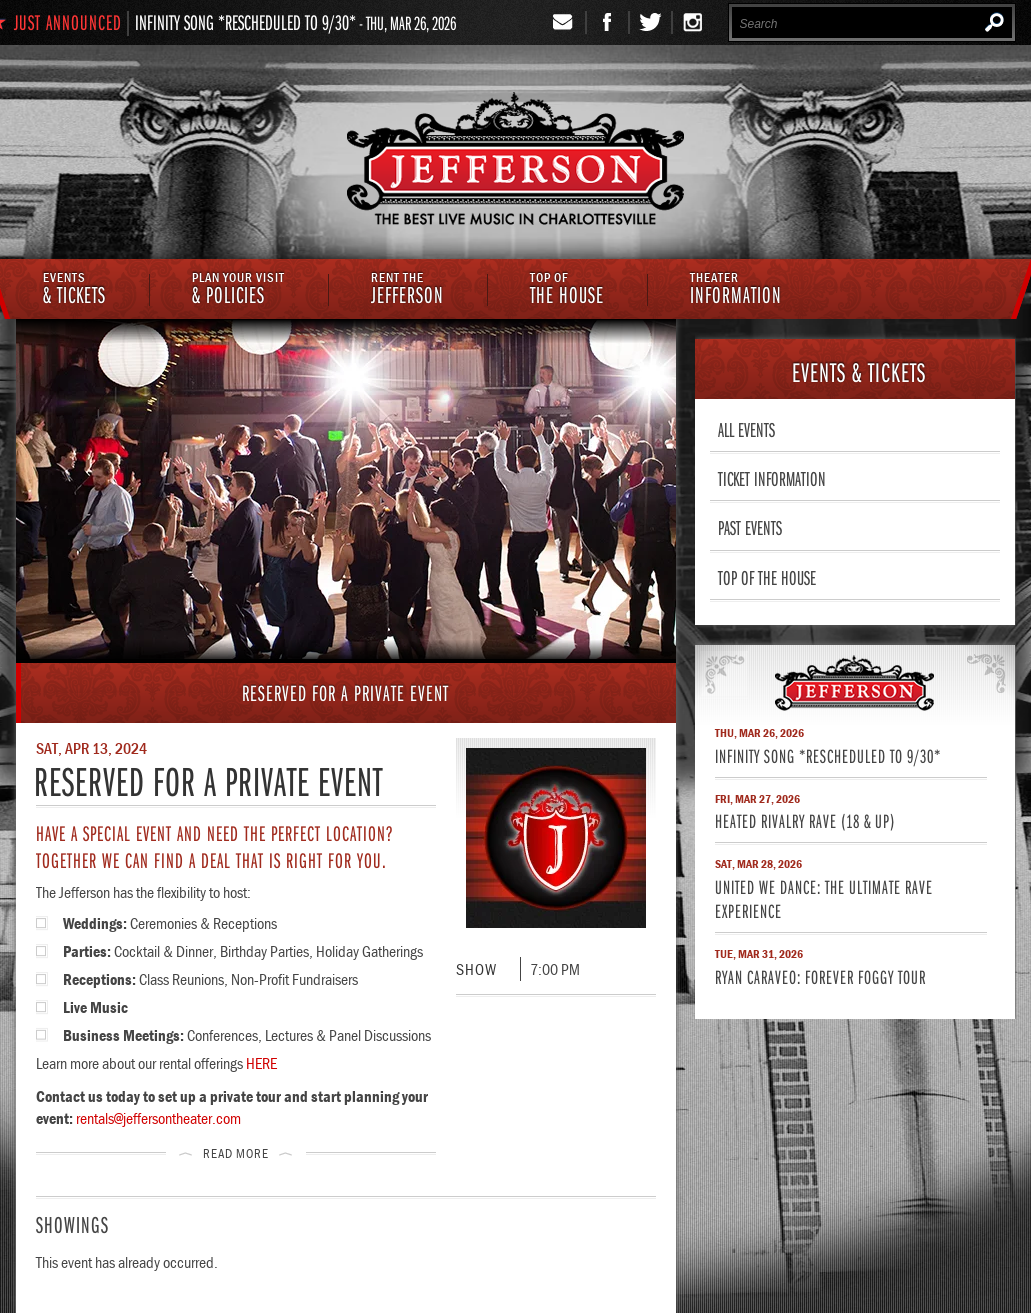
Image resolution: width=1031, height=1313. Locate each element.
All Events (746, 429)
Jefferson (407, 290)
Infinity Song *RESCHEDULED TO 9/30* (245, 22)
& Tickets (74, 290)
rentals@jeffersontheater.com (158, 1118)
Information (736, 290)
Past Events (750, 527)
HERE (261, 1063)
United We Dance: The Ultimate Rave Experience (824, 898)
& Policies (238, 290)
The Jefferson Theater (515, 161)
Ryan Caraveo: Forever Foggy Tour (820, 976)
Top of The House (767, 577)
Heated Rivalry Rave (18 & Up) (805, 820)
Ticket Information (772, 478)
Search (994, 22)
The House (567, 290)
